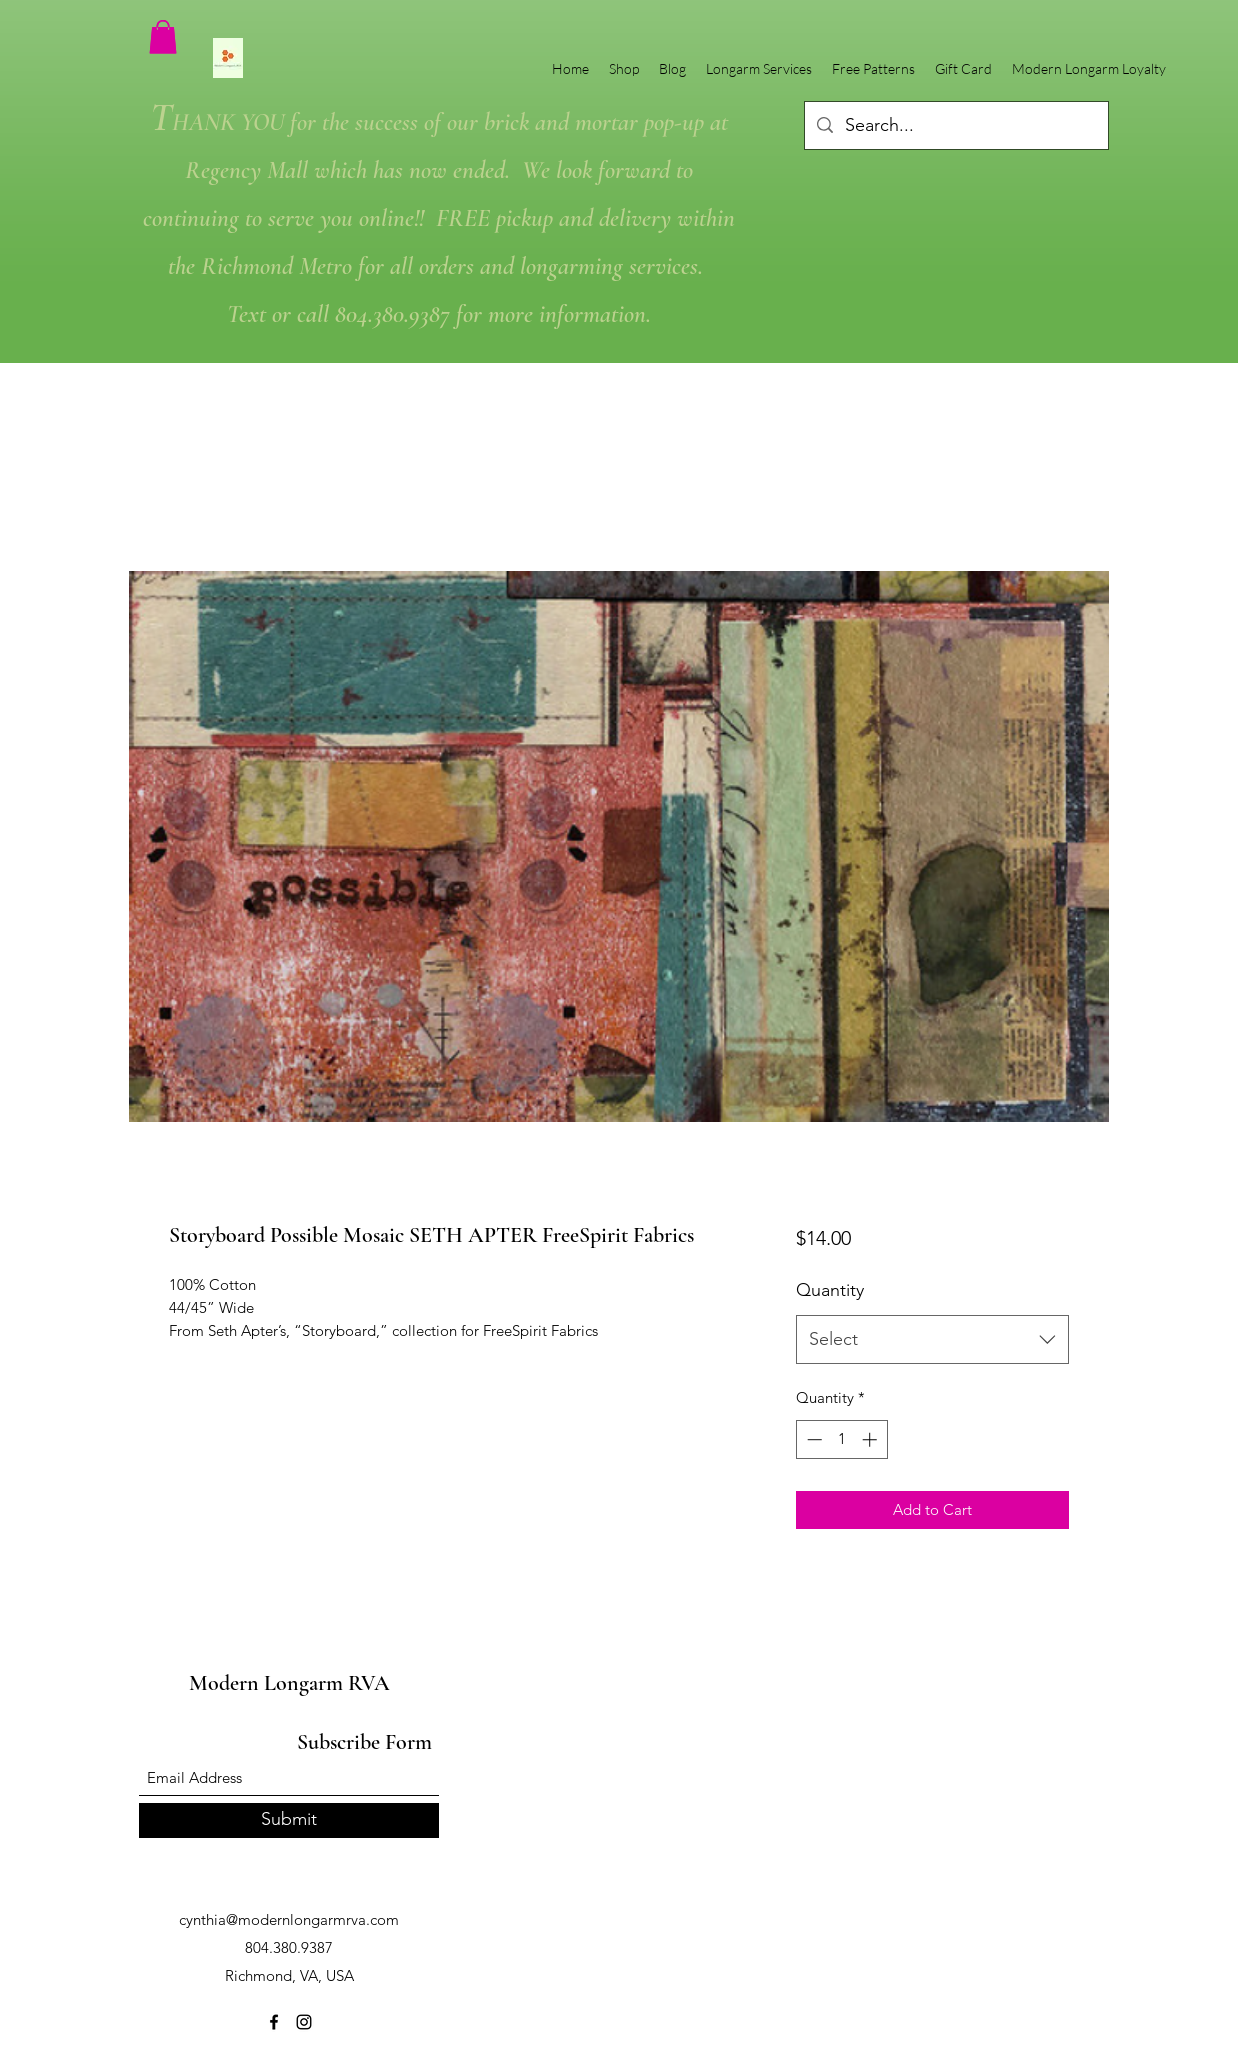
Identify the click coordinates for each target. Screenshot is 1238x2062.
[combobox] (932, 1340)
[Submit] (289, 1820)
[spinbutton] (841, 1439)
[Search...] (955, 126)
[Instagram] (304, 2022)
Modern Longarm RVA (289, 1683)
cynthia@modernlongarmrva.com (289, 1919)
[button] (163, 36)
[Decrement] (812, 1439)
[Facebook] (274, 2022)
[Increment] (871, 1439)
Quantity (830, 1290)
